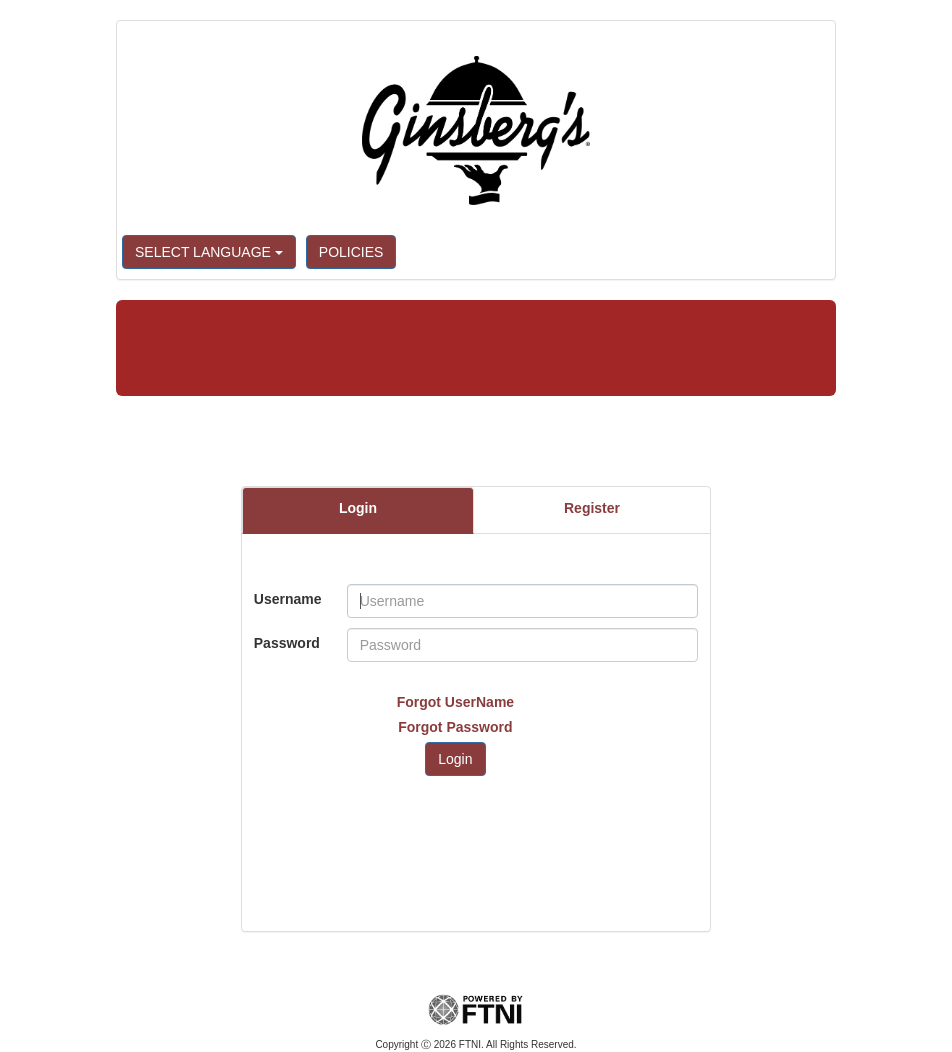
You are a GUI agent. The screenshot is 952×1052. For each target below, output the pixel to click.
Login (358, 508)
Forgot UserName (455, 702)
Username (288, 599)
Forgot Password (455, 727)
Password (287, 643)
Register (592, 508)
